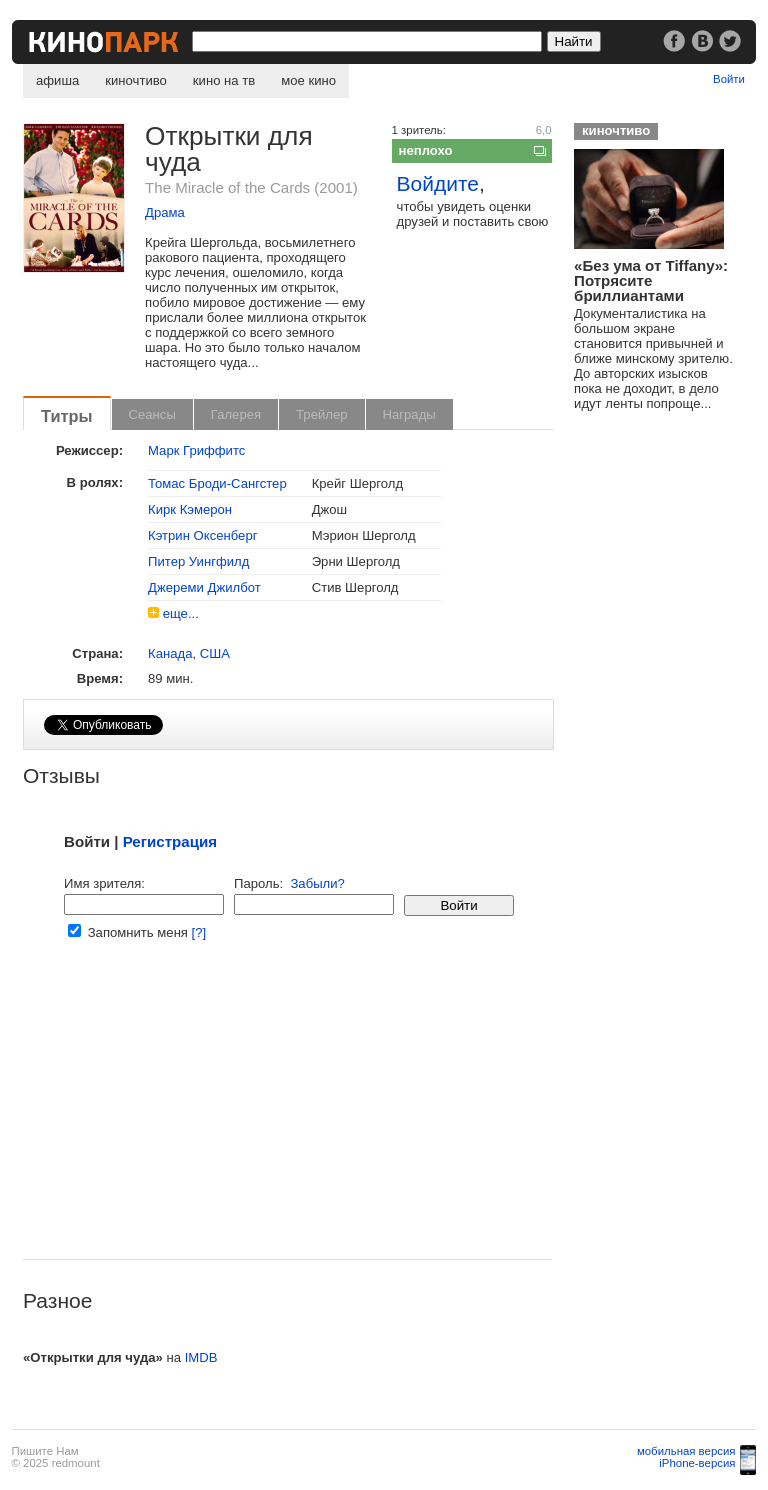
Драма (165, 212)
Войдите (438, 183)
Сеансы (152, 414)
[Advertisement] (287, 1119)
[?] (199, 932)
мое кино (308, 80)
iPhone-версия (697, 1463)
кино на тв (224, 80)
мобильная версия (686, 1451)
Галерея (236, 414)
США (215, 653)
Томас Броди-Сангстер (217, 483)
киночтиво (136, 80)
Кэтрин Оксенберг (202, 535)
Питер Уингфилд (198, 561)
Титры (67, 416)
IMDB (201, 1357)
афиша (57, 80)
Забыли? (317, 883)
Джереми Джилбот (204, 587)
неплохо (426, 150)
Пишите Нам (45, 1451)
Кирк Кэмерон (190, 509)
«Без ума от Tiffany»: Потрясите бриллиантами (651, 280)
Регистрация (170, 841)
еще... (181, 613)
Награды (409, 414)
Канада (170, 653)
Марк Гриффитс (196, 450)
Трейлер (321, 414)
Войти (729, 79)
